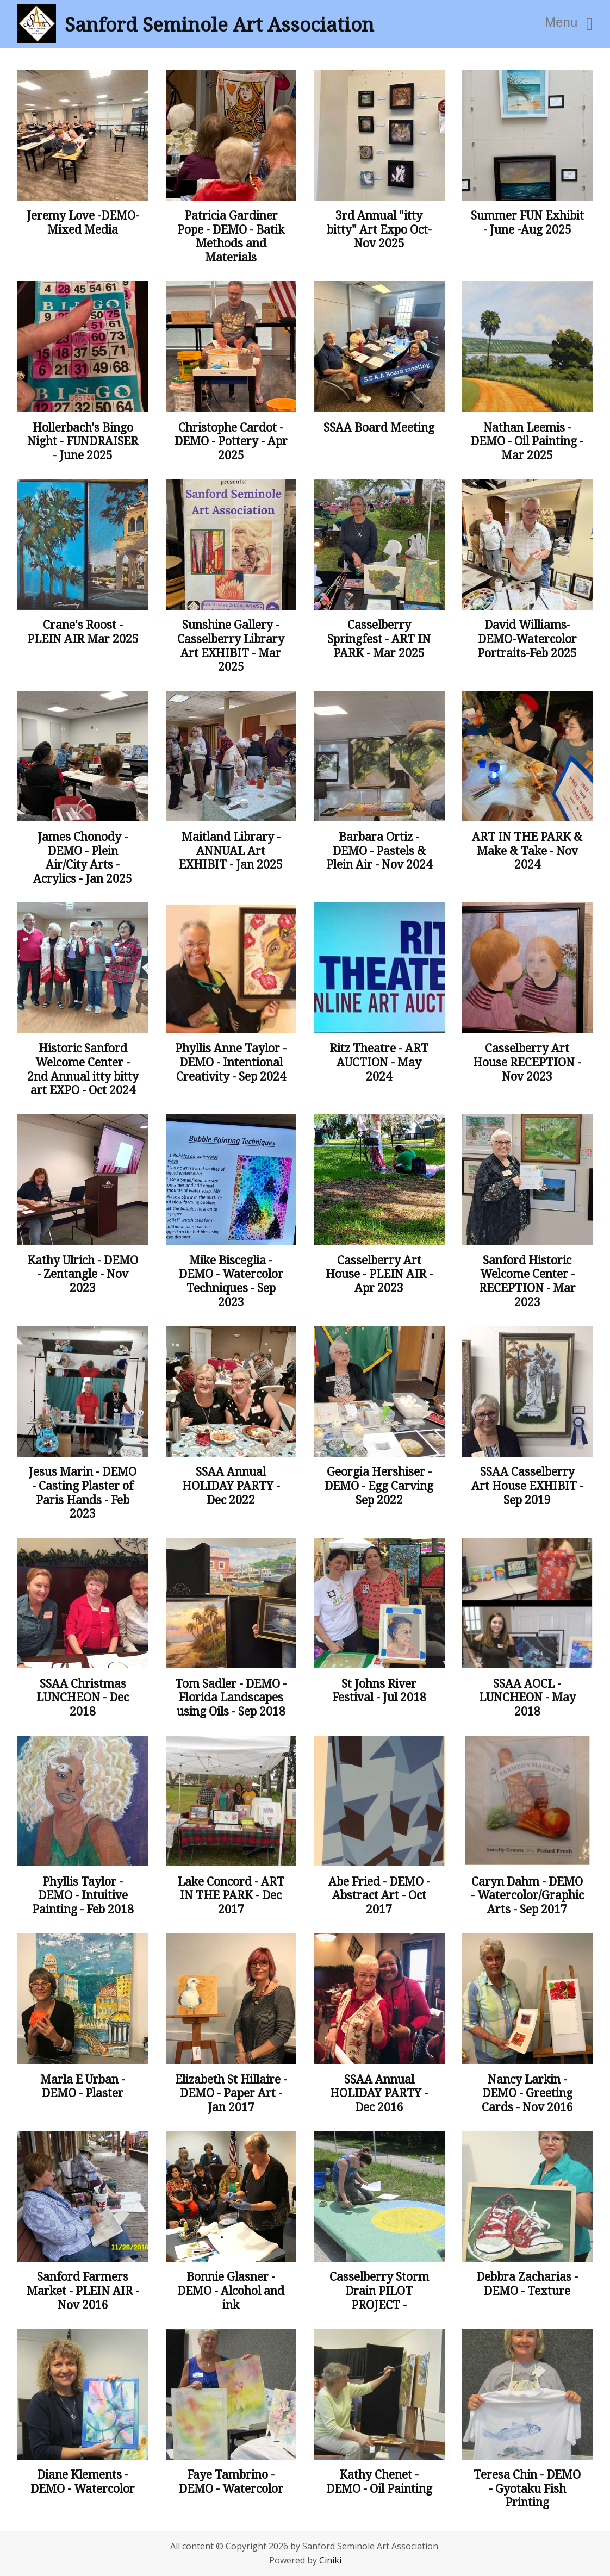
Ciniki (330, 2560)
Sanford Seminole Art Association (219, 24)
